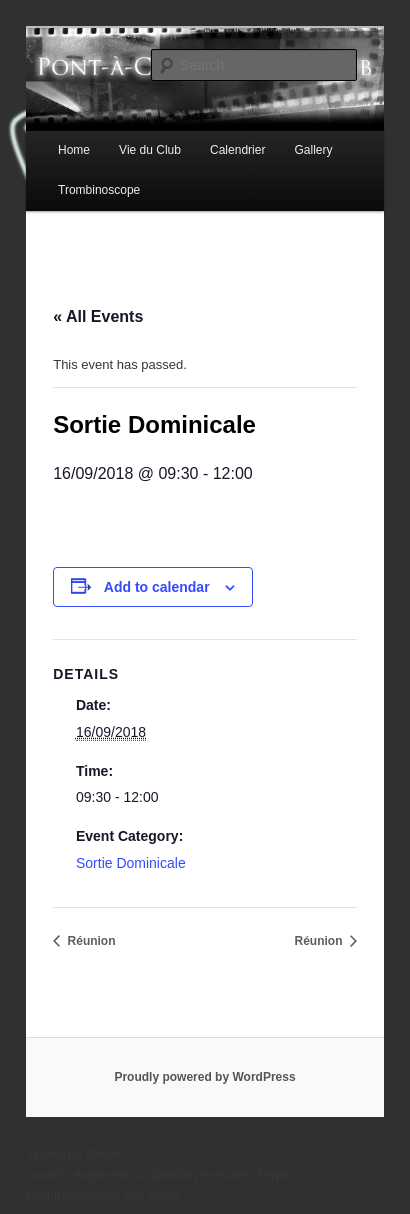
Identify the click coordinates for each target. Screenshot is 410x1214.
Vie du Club (150, 150)
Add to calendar (157, 587)
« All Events (98, 316)
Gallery (313, 150)
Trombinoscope (99, 190)
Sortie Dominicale (131, 863)
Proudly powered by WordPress (204, 1077)
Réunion (89, 941)
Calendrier (237, 150)
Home (74, 150)
